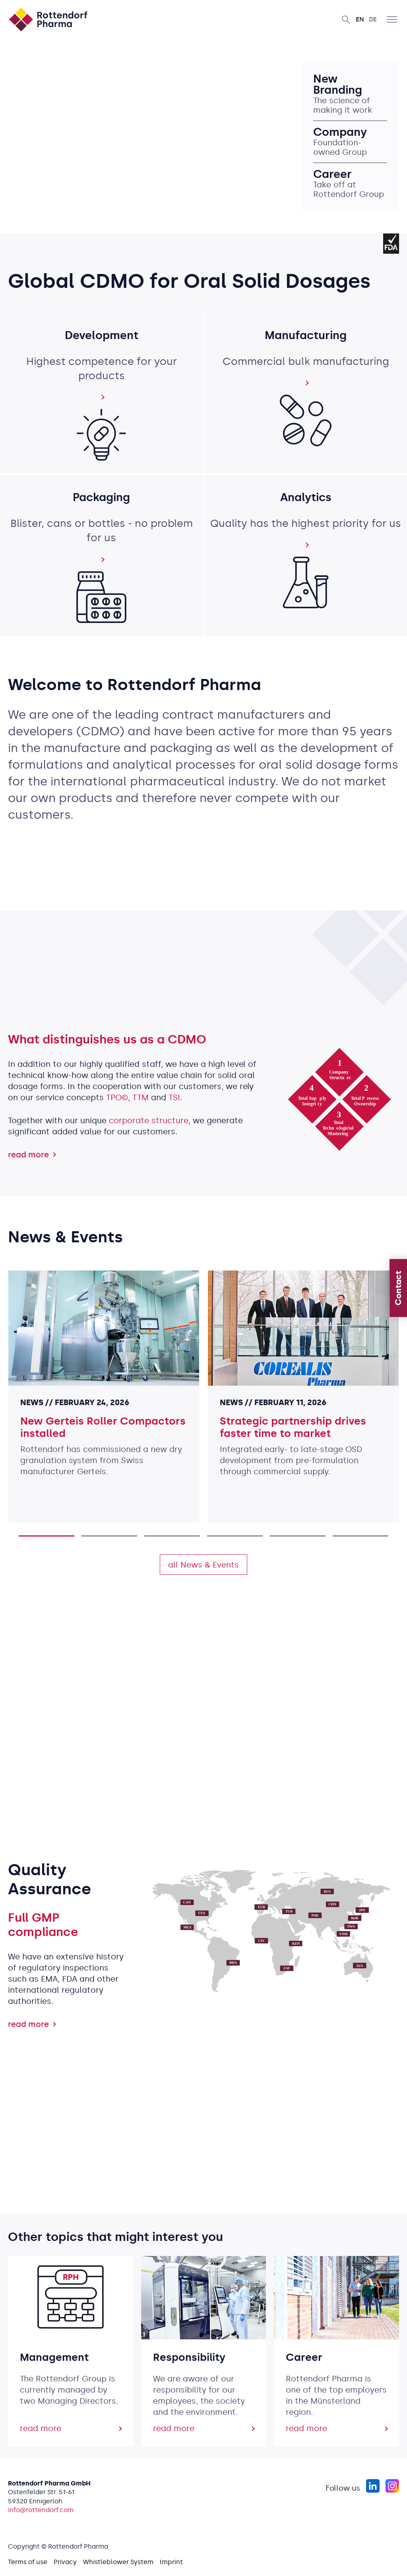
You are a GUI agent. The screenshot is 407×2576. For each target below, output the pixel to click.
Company (341, 132)
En (360, 19)
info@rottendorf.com (41, 2510)
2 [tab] (109, 1536)
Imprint (171, 2562)
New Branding (339, 84)
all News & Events (203, 1565)
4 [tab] (235, 1536)
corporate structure (148, 1120)
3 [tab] (172, 1536)
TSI (174, 1097)
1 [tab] (46, 1536)
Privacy (65, 2562)
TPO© (117, 1097)
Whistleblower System (118, 2562)
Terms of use (27, 2562)
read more (28, 1154)
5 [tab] (298, 1536)
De (373, 19)
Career (334, 174)
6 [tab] (360, 1536)
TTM (140, 1097)
